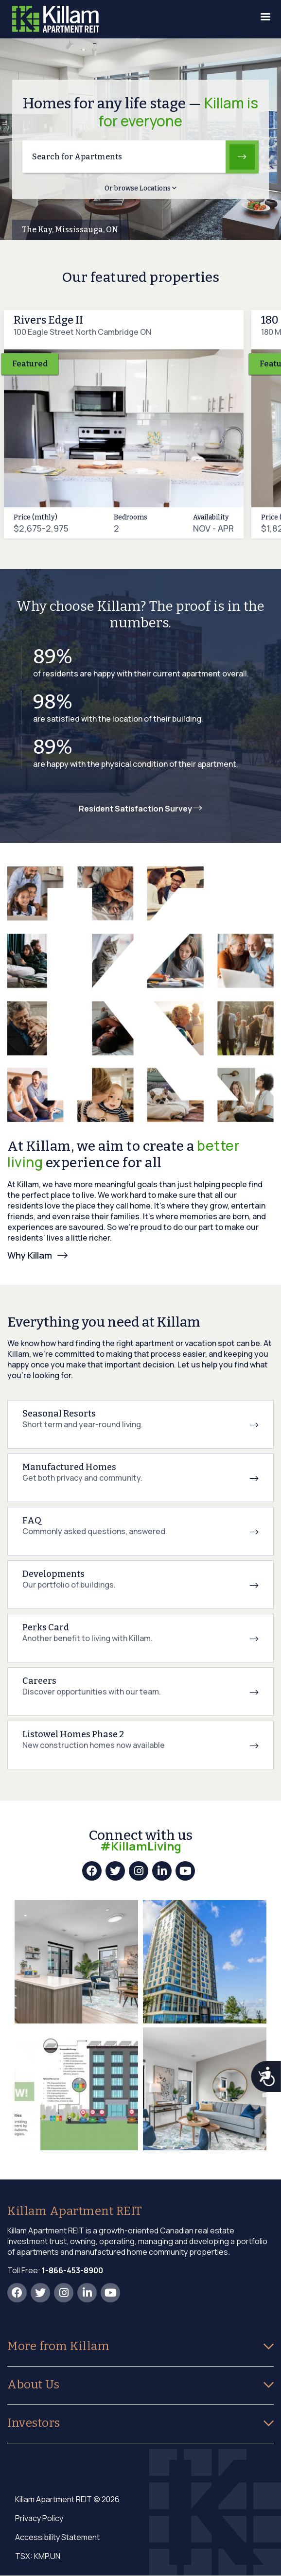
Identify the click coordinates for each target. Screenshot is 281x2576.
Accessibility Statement (57, 2537)
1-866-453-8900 (72, 2270)
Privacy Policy (39, 2518)
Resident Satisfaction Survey (140, 808)
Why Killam (29, 1255)
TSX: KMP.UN (37, 2556)
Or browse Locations (140, 188)
